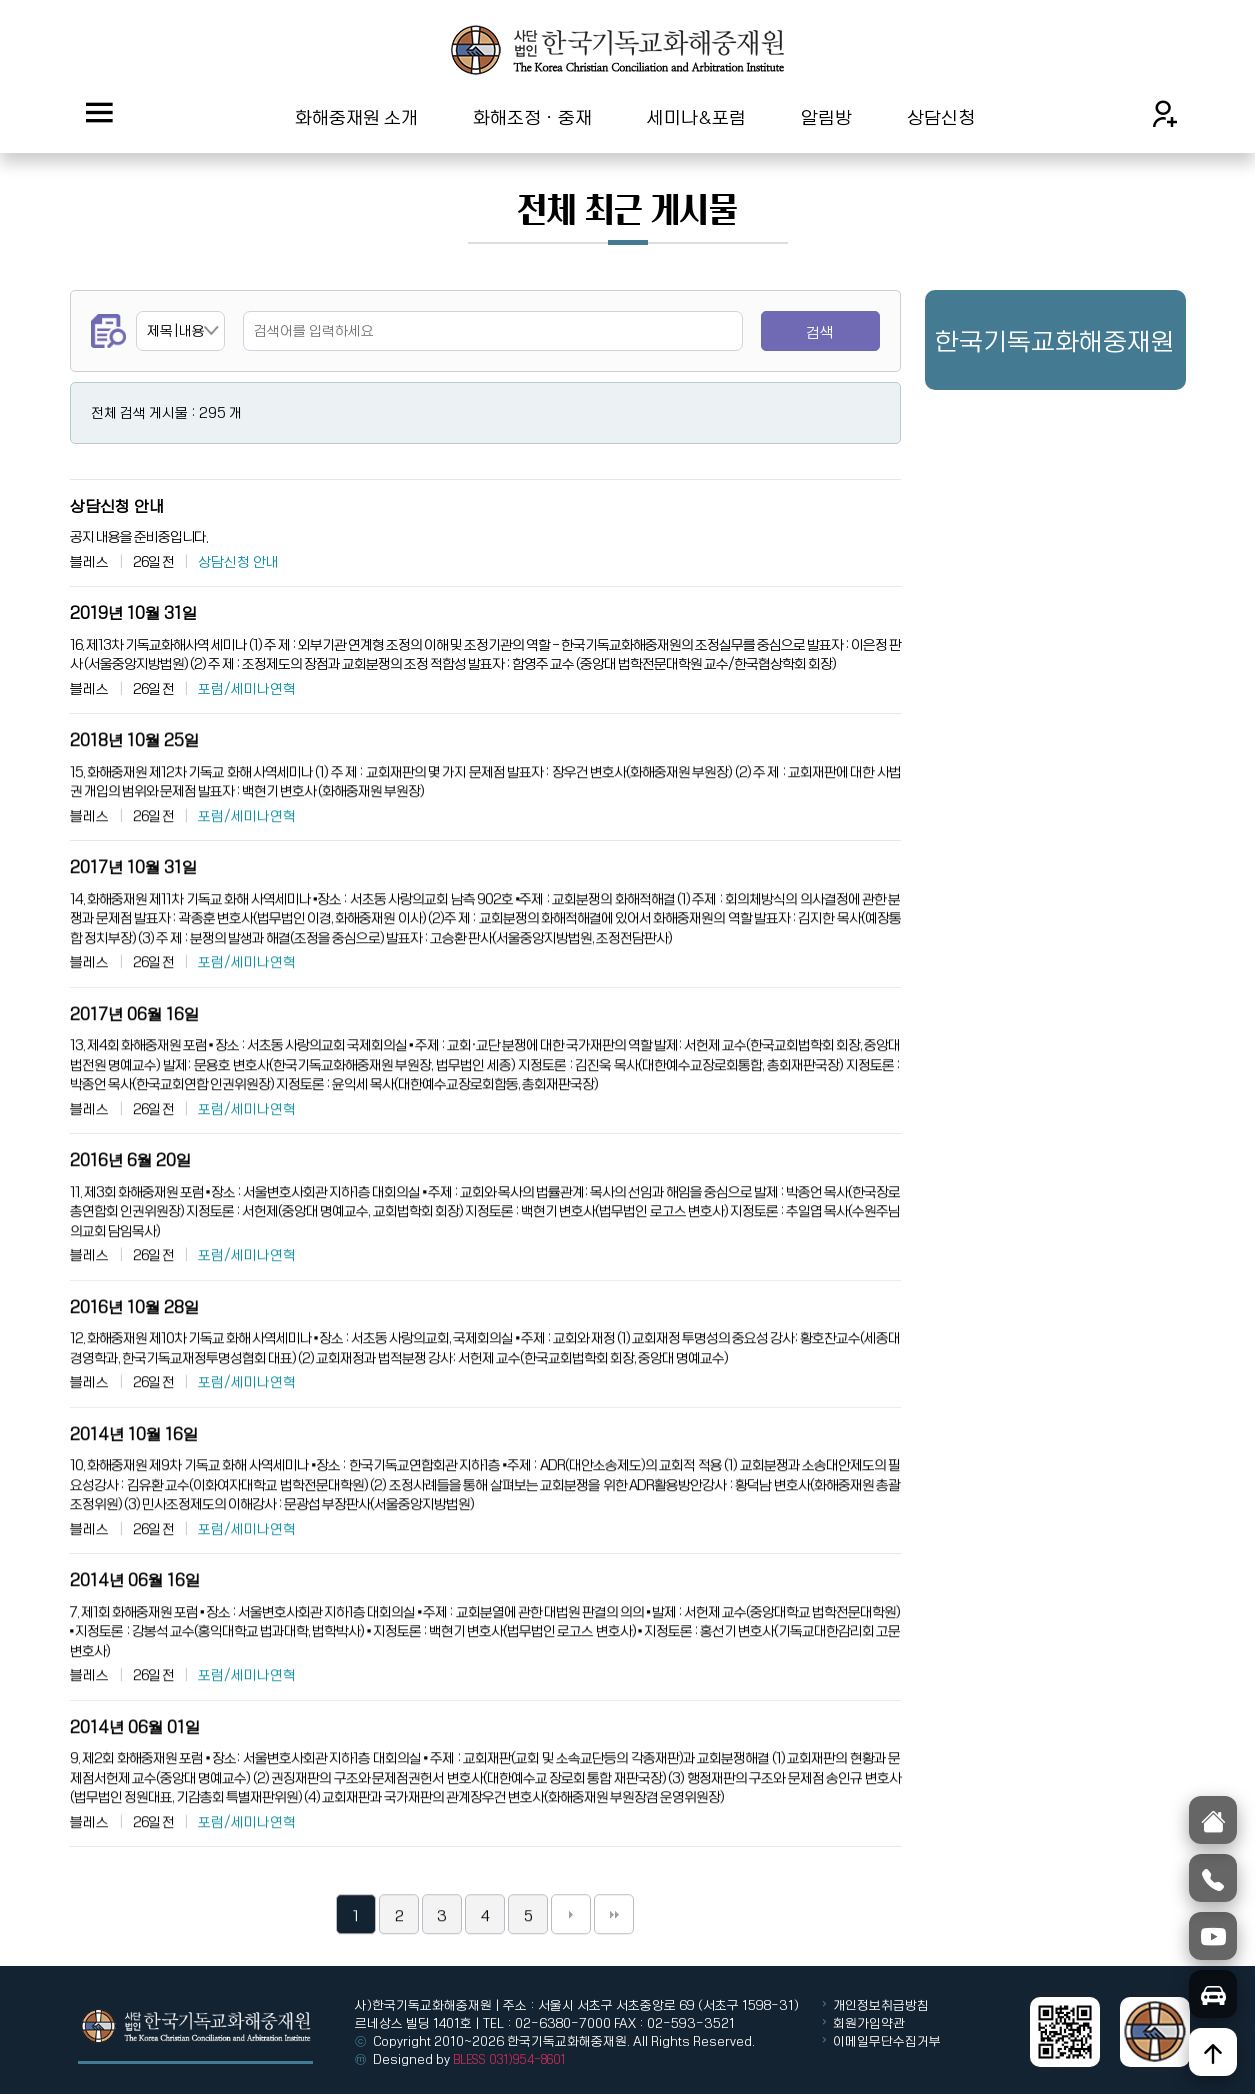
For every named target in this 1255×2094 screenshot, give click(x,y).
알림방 (826, 116)
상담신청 (941, 116)
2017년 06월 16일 (134, 1063)
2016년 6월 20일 (130, 1209)
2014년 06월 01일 (135, 1776)
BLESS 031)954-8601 (509, 2059)
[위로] (1213, 2052)
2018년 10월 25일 (134, 789)
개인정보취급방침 (879, 2005)
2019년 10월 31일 (133, 612)
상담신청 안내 (117, 505)
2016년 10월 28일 (134, 1356)
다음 (571, 1964)
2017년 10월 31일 (133, 916)
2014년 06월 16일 (135, 1629)
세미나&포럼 (696, 116)
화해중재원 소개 (356, 116)
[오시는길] (1213, 1994)
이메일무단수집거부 (887, 2041)
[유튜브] (1213, 1936)
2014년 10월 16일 (134, 1483)
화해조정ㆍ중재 (532, 116)
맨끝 (614, 1964)
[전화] (1213, 1878)
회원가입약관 (869, 2023)
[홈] (1213, 1820)
